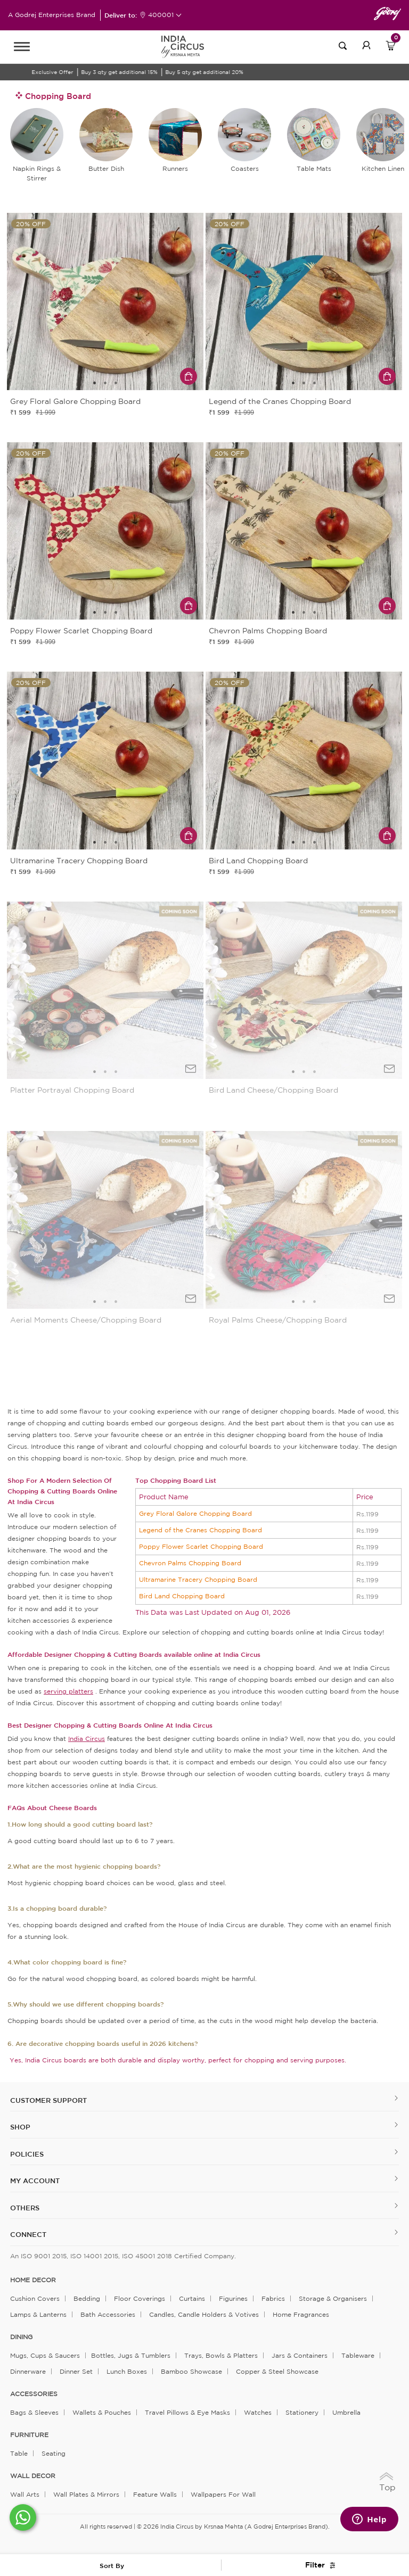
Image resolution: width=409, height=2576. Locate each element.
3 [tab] (116, 383)
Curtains (192, 2298)
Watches (258, 2412)
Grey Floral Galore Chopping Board (195, 1513)
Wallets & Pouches (101, 2412)
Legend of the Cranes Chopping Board (200, 1529)
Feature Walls (155, 2494)
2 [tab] (105, 383)
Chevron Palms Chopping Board (190, 1562)
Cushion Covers (35, 2298)
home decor (33, 2280)
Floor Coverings (139, 2298)
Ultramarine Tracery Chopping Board (198, 1579)
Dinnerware (28, 2371)
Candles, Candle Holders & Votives (204, 2314)
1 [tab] (94, 383)
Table (19, 2453)
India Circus (86, 1738)
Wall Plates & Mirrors (86, 2494)
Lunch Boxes (127, 2371)
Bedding (86, 2298)
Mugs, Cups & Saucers (45, 2355)
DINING (21, 2337)
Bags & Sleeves (34, 2412)
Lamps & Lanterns (38, 2314)
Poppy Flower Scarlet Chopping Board (201, 1546)
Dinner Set (76, 2371)
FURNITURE (29, 2435)
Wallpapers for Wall (223, 2494)
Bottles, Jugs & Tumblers (130, 2355)
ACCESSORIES (34, 2394)
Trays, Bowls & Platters (221, 2355)
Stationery (301, 2412)
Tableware (357, 2355)
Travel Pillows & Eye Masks (187, 2412)
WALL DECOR (32, 2476)
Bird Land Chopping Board (182, 1595)
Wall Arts (24, 2494)
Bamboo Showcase (191, 2371)
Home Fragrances (301, 2314)
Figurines (233, 2298)
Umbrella (346, 2412)
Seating (54, 2453)
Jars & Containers (300, 2355)
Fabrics (273, 2298)
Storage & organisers (333, 2298)
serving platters (68, 1691)
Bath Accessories (107, 2314)
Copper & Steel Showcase (277, 2371)
